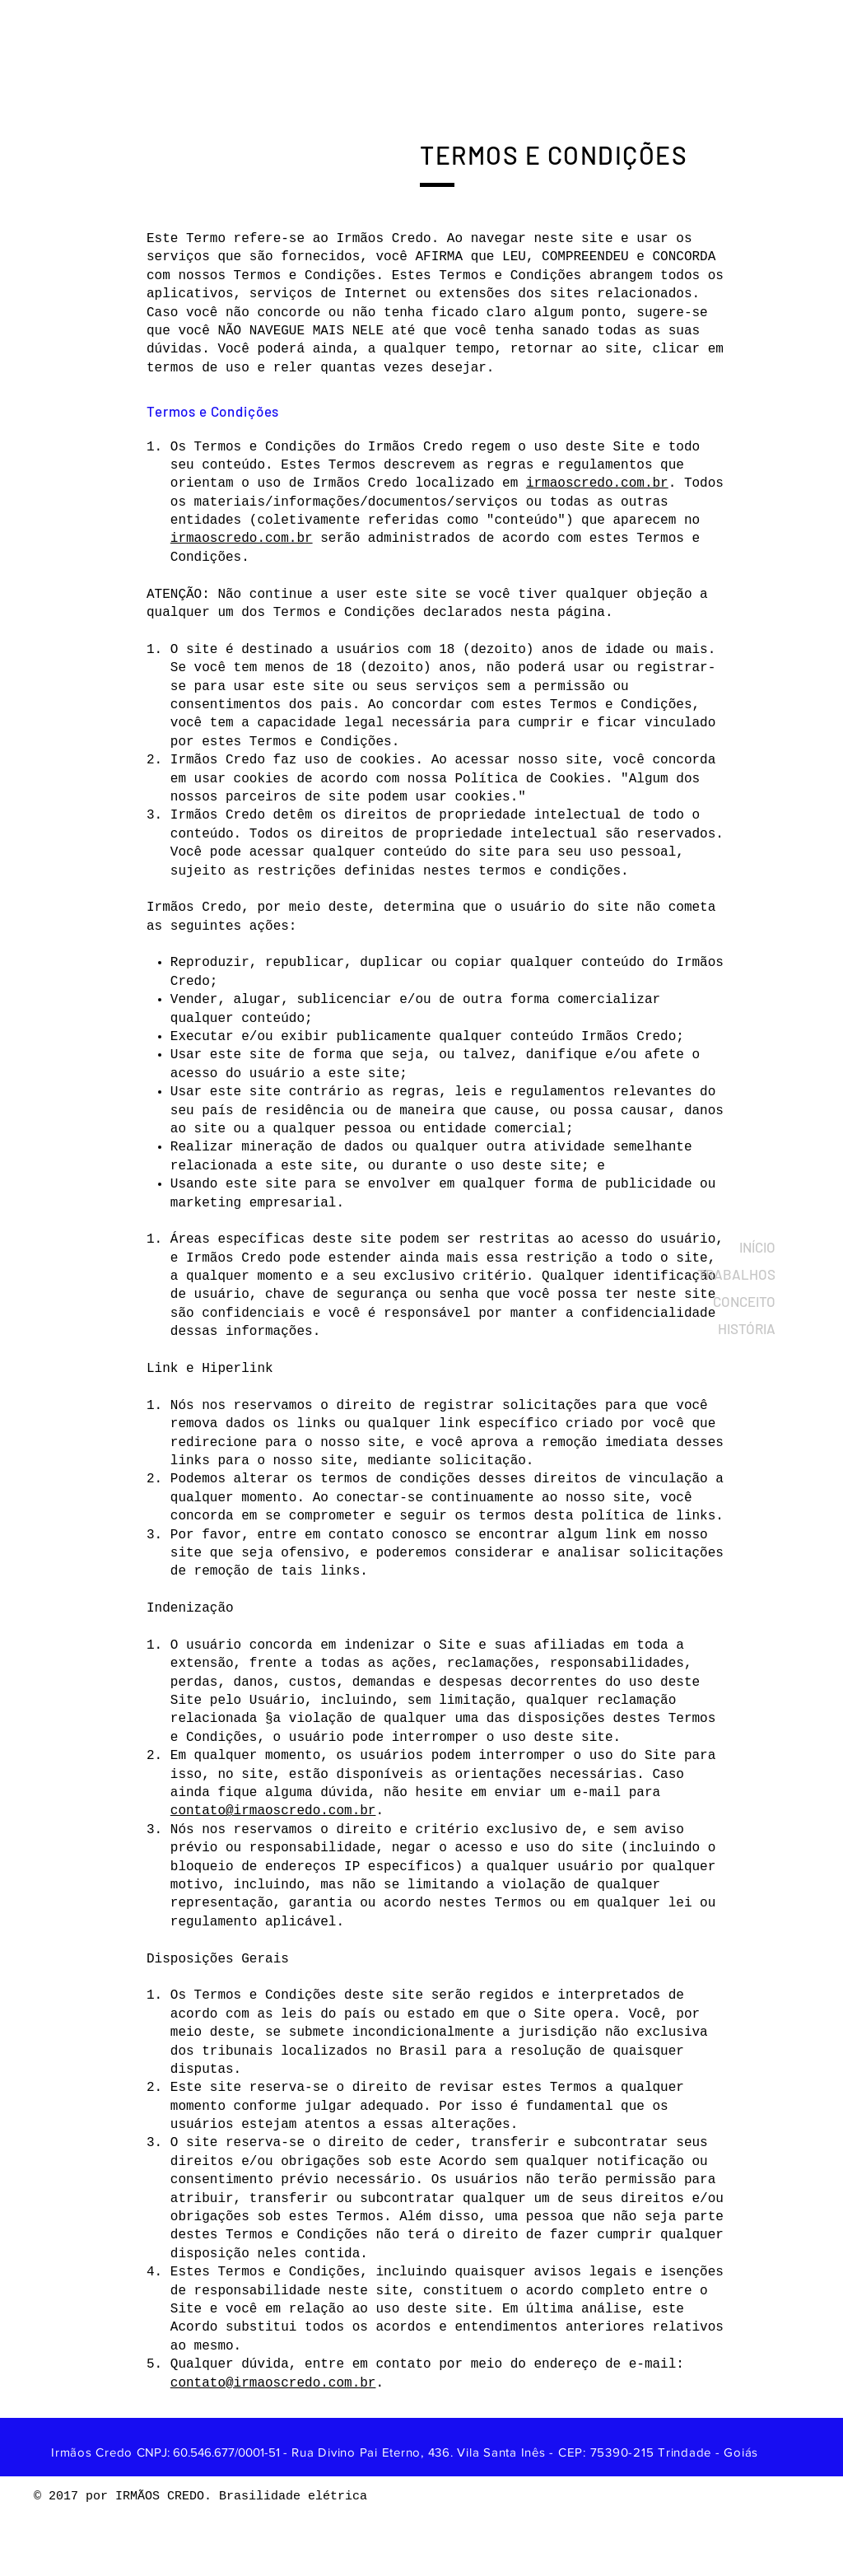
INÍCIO (757, 1247)
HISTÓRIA (746, 1328)
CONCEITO (744, 1301)
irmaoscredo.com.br (597, 483)
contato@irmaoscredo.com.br (273, 1811)
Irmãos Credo (94, 2452)
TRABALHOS (741, 1274)
